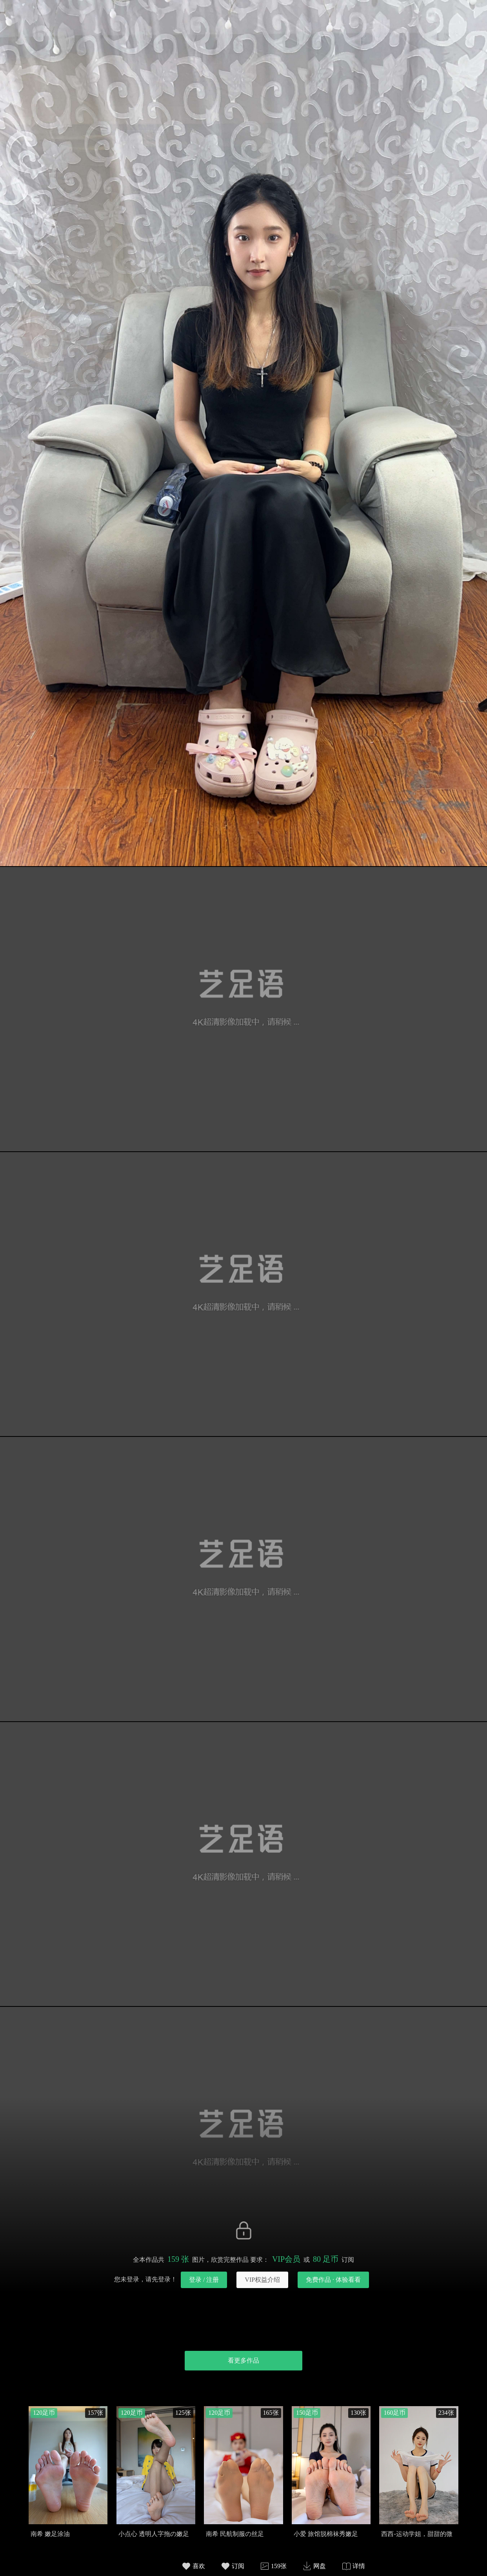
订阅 (238, 2566)
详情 (359, 2566)
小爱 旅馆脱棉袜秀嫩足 (326, 2533)
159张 (279, 2566)
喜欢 (199, 2566)
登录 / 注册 (204, 2279)
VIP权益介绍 (262, 2279)
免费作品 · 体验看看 (333, 2279)
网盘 (319, 2566)
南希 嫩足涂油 (50, 2533)
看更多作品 (243, 2360)
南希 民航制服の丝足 (235, 2533)
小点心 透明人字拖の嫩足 (153, 2533)
